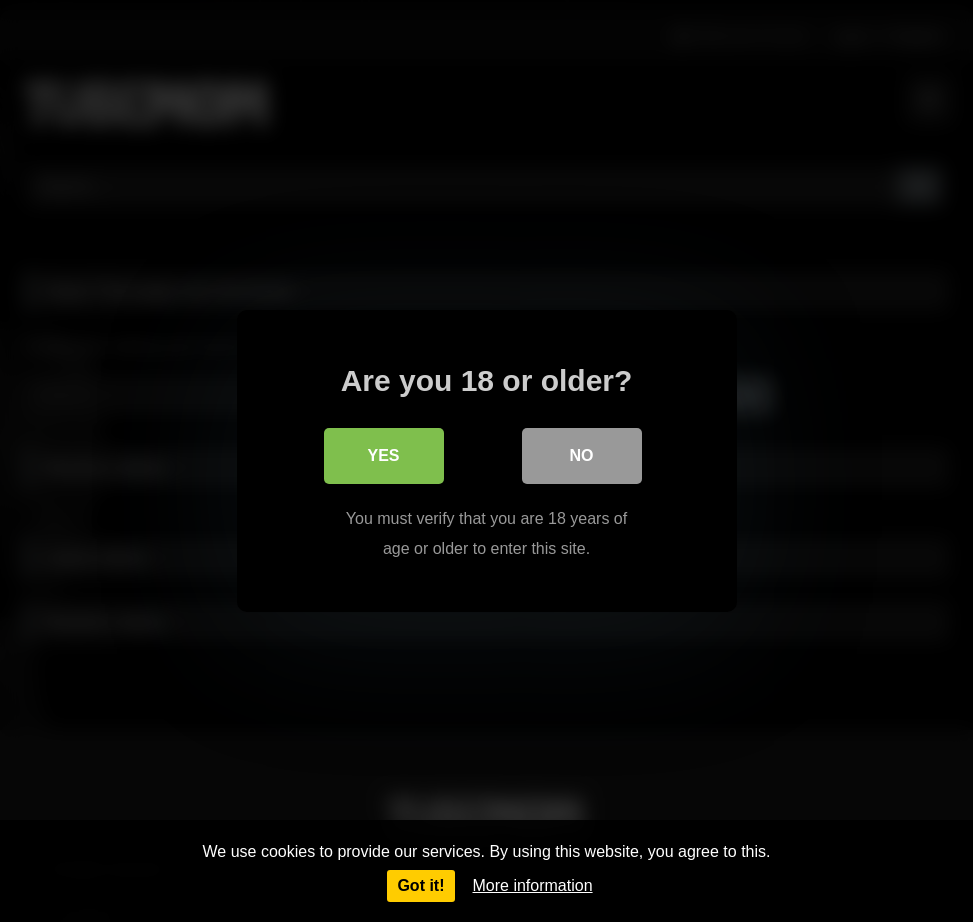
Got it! (420, 885)
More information (533, 885)
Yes (383, 455)
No (582, 455)
